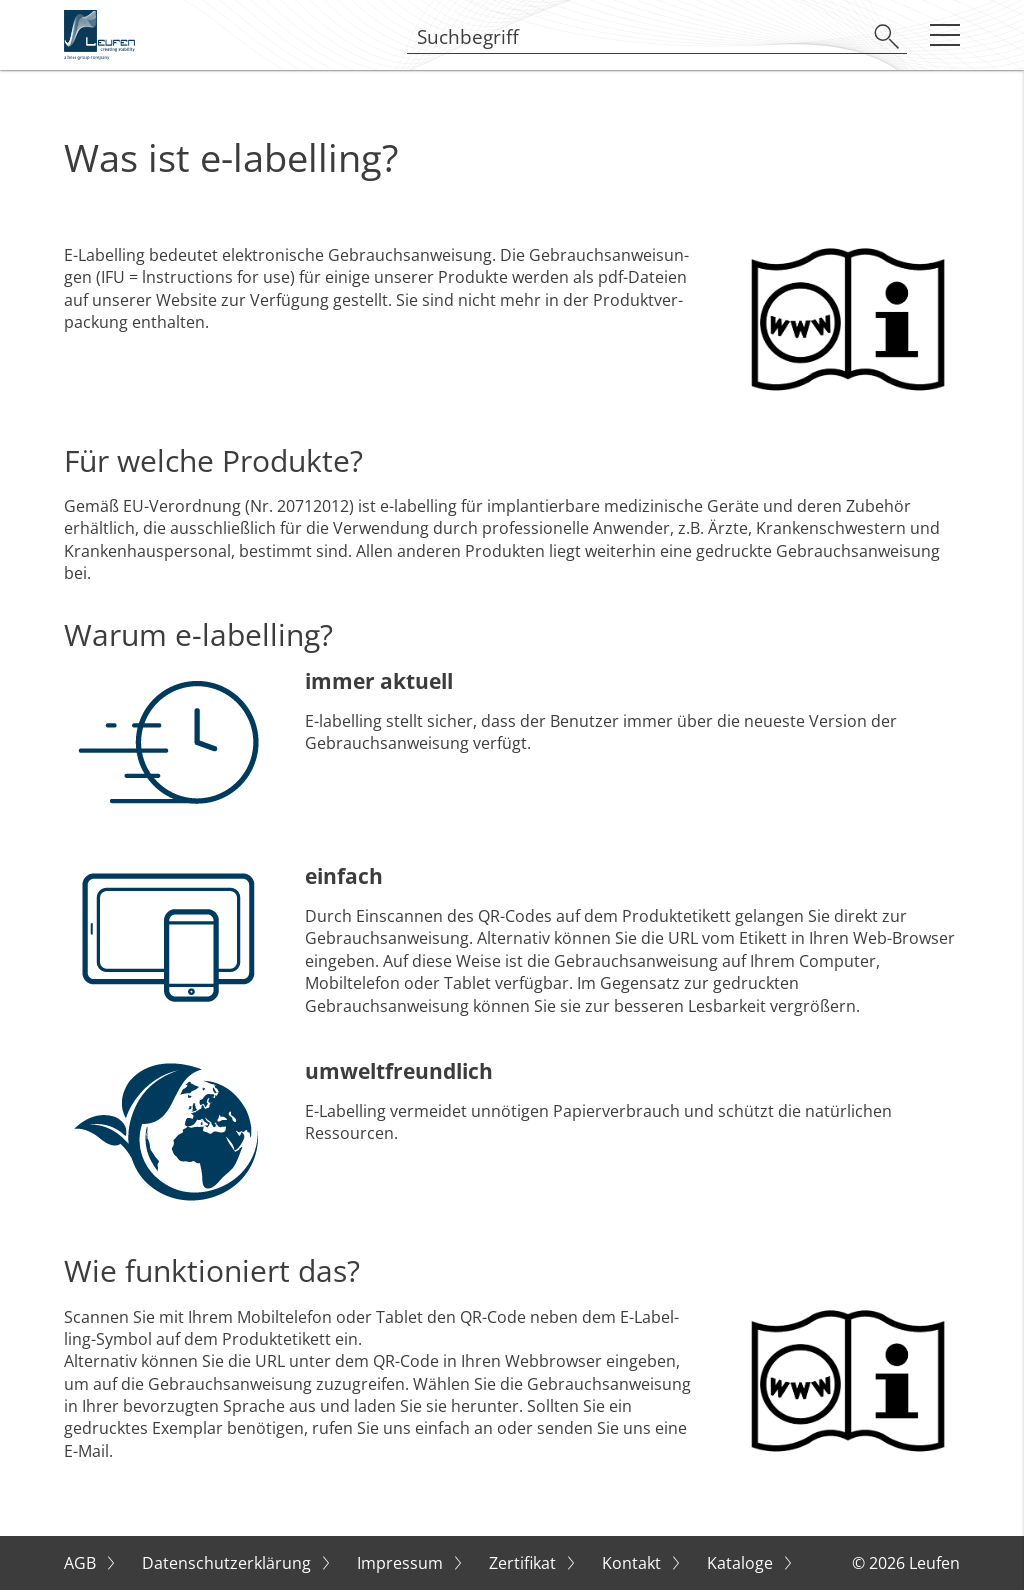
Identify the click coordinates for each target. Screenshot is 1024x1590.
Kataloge (742, 1563)
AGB (82, 1563)
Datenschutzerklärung (228, 1563)
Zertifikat (524, 1563)
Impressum (402, 1563)
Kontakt (633, 1563)
